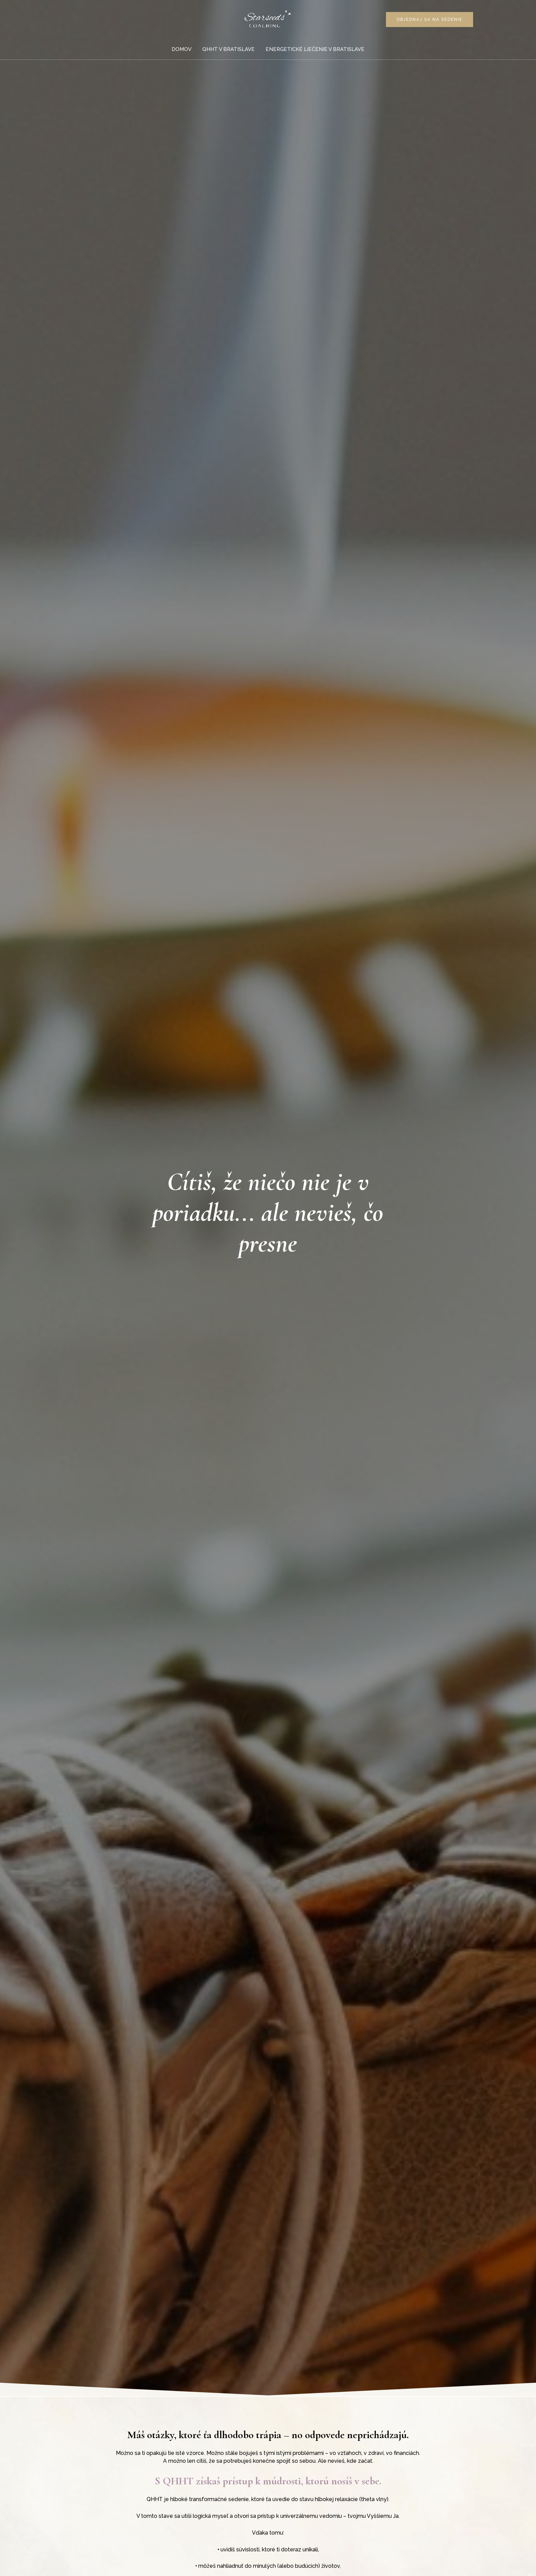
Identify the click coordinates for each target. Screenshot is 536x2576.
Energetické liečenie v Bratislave (314, 49)
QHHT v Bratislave (228, 49)
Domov (182, 49)
